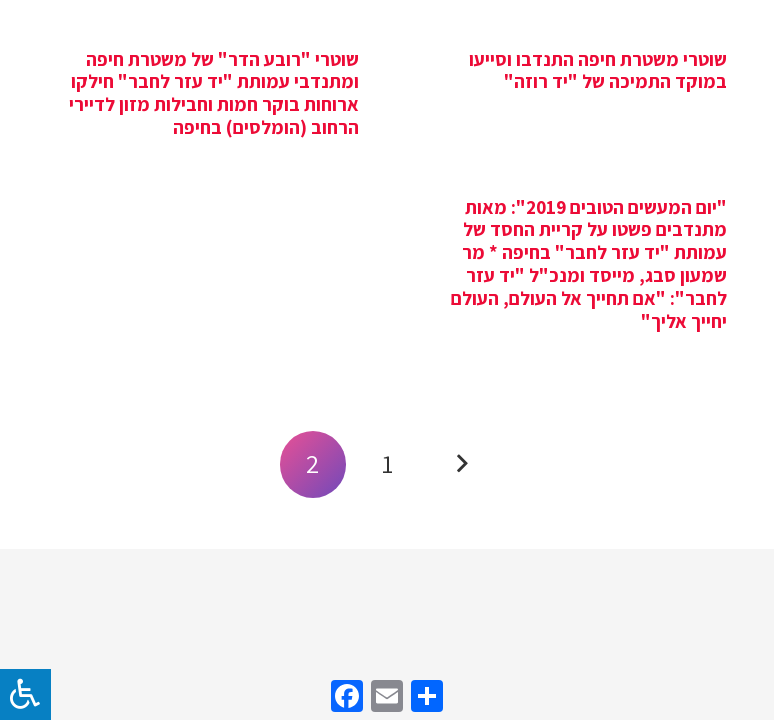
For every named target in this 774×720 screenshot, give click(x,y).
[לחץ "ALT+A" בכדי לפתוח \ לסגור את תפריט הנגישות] (25, 694)
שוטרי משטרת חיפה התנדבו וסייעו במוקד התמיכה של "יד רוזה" (598, 70)
